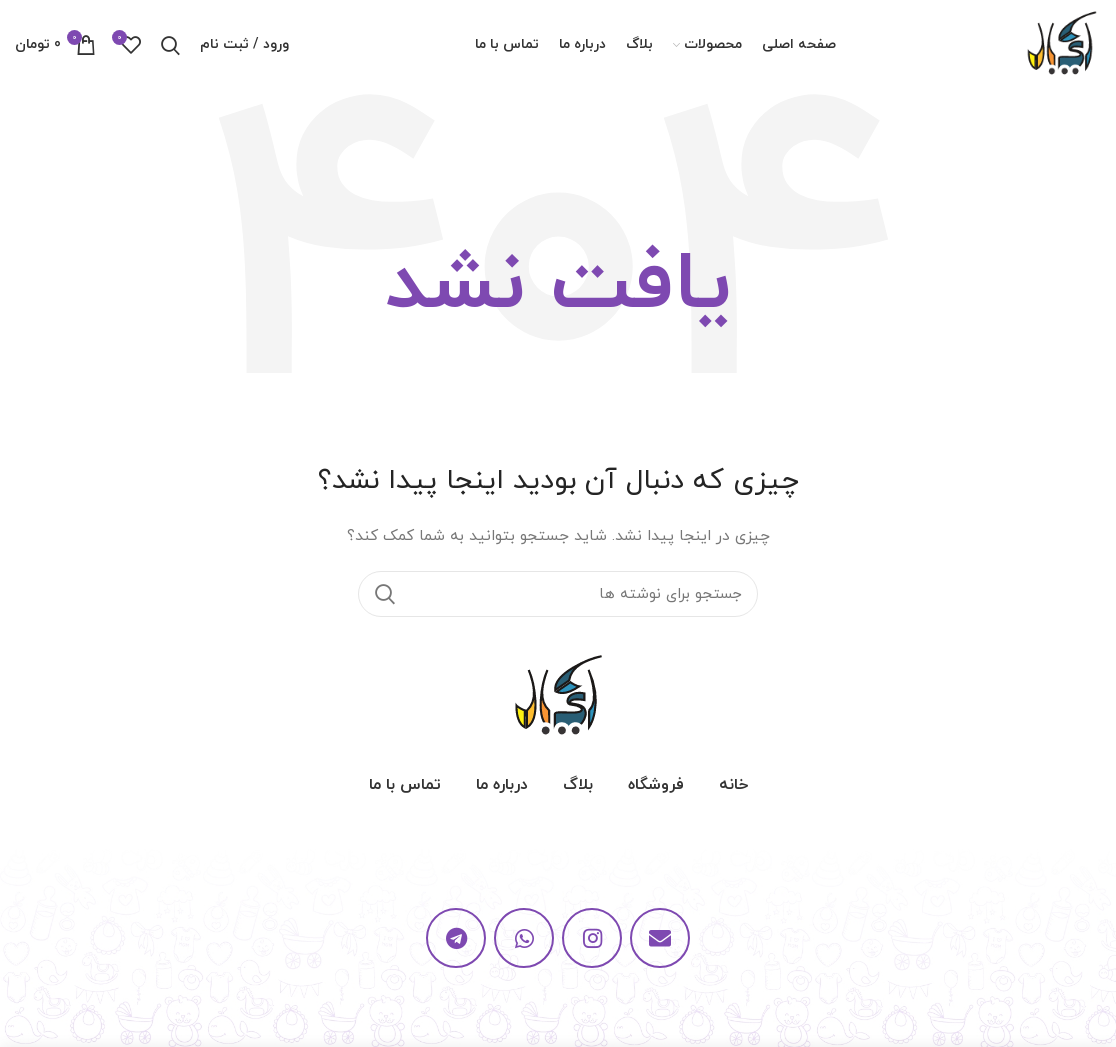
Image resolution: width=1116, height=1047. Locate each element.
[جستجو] (558, 594)
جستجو (385, 594)
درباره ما (502, 785)
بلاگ (578, 785)
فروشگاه (656, 785)
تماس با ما (405, 785)
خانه (733, 785)
